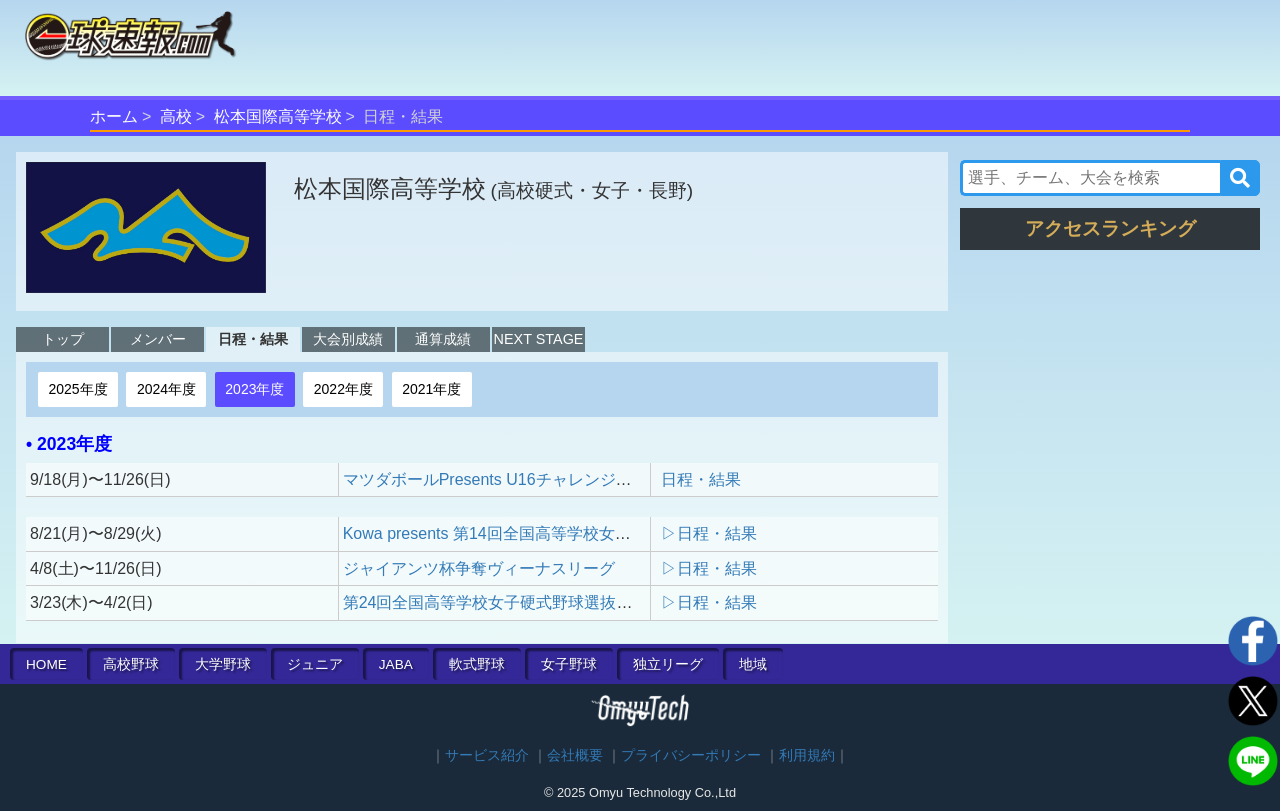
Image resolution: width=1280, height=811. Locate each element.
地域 (753, 664)
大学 (223, 664)
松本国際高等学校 (278, 116)
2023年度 (254, 389)
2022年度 (343, 389)
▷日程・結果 (709, 533)
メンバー (158, 339)
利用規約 (807, 755)
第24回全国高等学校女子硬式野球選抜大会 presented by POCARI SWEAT (607, 602)
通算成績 (443, 339)
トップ (63, 339)
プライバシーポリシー (691, 755)
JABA (396, 664)
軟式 (477, 664)
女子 (569, 664)
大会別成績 (348, 339)
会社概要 (575, 755)
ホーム (114, 116)
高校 (176, 116)
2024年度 (166, 389)
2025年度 (77, 389)
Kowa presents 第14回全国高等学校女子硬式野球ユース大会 (559, 533)
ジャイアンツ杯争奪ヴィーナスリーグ (479, 568)
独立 (668, 664)
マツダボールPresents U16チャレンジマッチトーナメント (551, 479)
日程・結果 (253, 339)
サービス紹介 (487, 755)
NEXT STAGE (539, 339)
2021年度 (431, 389)
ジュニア (315, 664)
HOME (46, 664)
